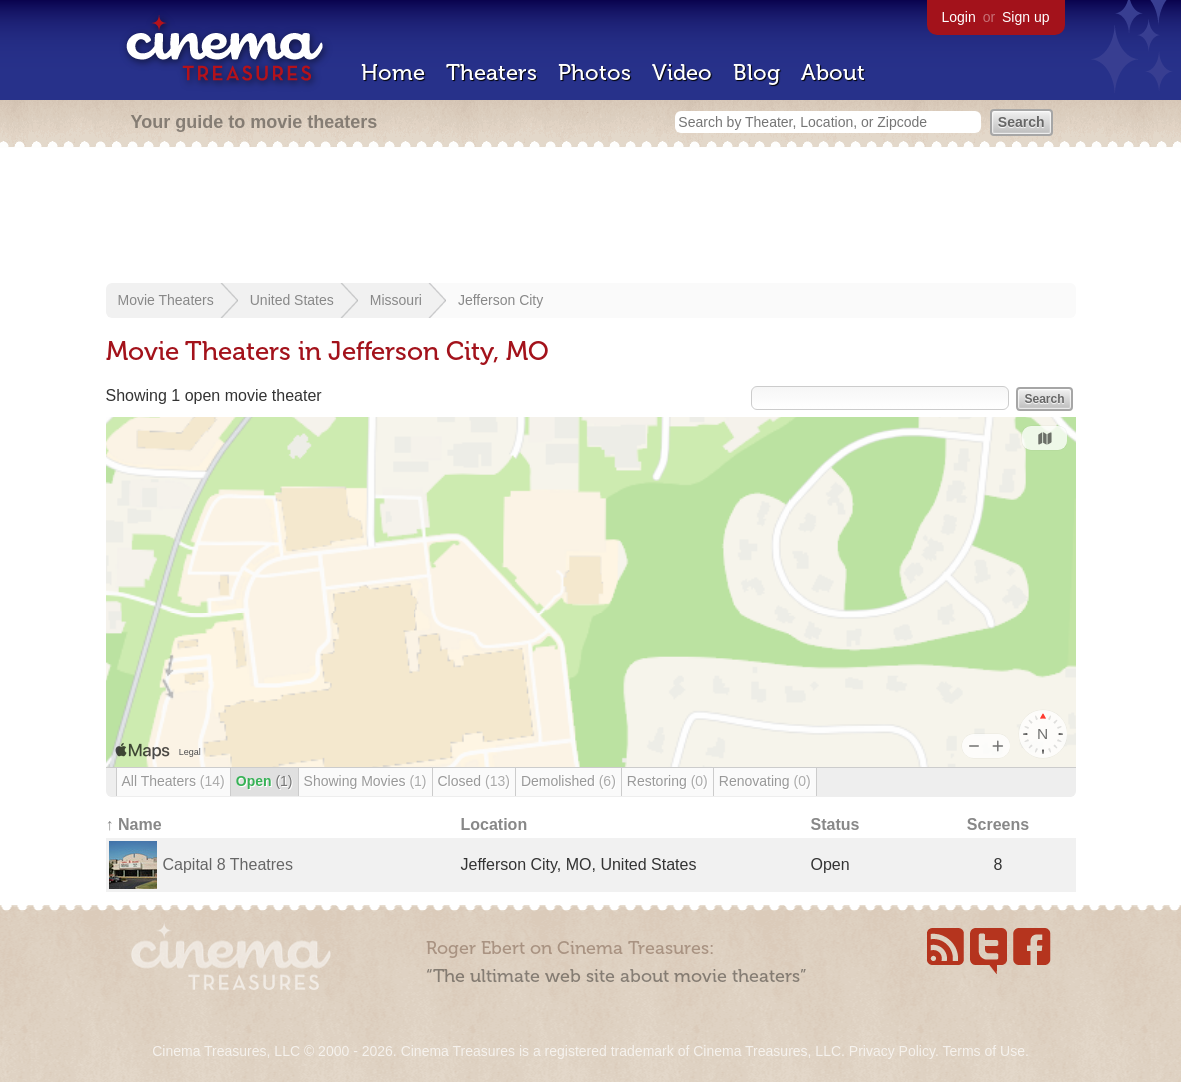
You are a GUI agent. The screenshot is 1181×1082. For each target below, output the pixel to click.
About (833, 72)
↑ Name (134, 824)
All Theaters (173, 781)
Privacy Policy (892, 1051)
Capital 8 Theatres (228, 864)
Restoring (667, 781)
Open (264, 781)
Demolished (568, 781)
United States (292, 300)
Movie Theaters (166, 300)
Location (494, 824)
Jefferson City (500, 300)
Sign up (1025, 17)
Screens (998, 824)
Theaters (491, 72)
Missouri (396, 300)
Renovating (765, 781)
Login (959, 17)
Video (682, 72)
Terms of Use (983, 1051)
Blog (756, 72)
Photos (594, 72)
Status (835, 824)
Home (393, 72)
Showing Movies (365, 781)
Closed (474, 781)
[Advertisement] (591, 217)
